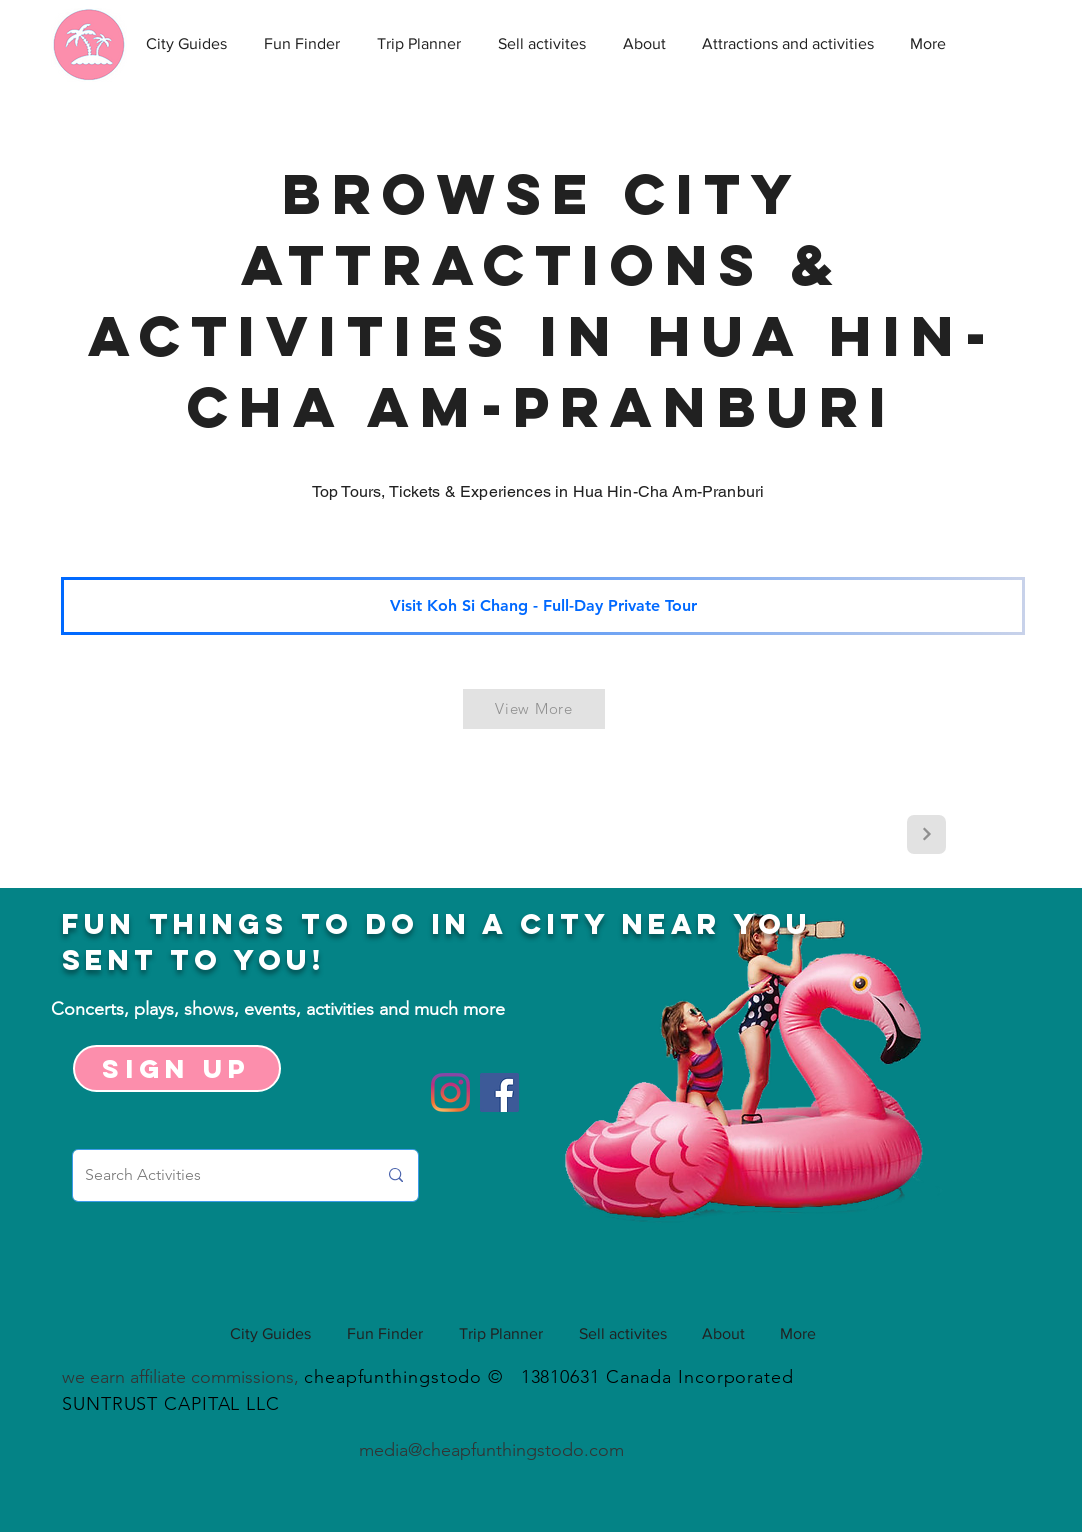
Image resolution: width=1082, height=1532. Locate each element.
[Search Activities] (216, 1175)
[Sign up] (177, 1068)
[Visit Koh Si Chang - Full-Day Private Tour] (543, 606)
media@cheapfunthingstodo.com (491, 1450)
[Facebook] (499, 1092)
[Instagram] (450, 1092)
